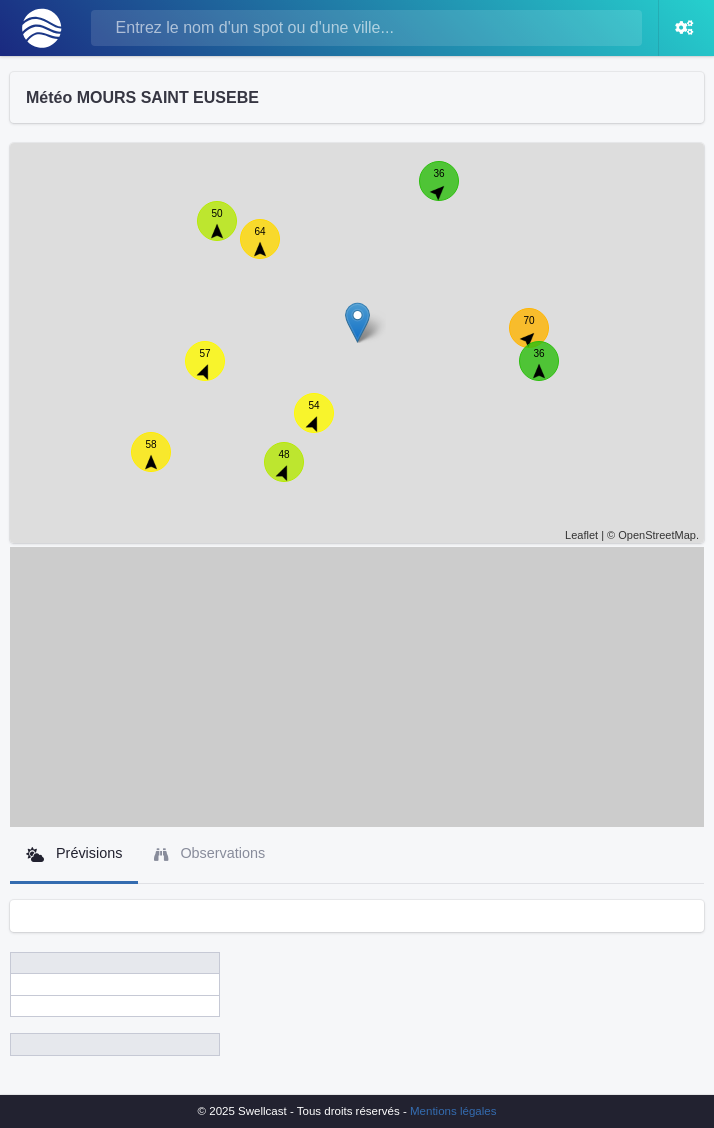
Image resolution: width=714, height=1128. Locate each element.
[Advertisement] (357, 687)
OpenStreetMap (657, 535)
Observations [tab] (209, 853)
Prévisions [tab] (74, 853)
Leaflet (581, 535)
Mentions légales (453, 1111)
